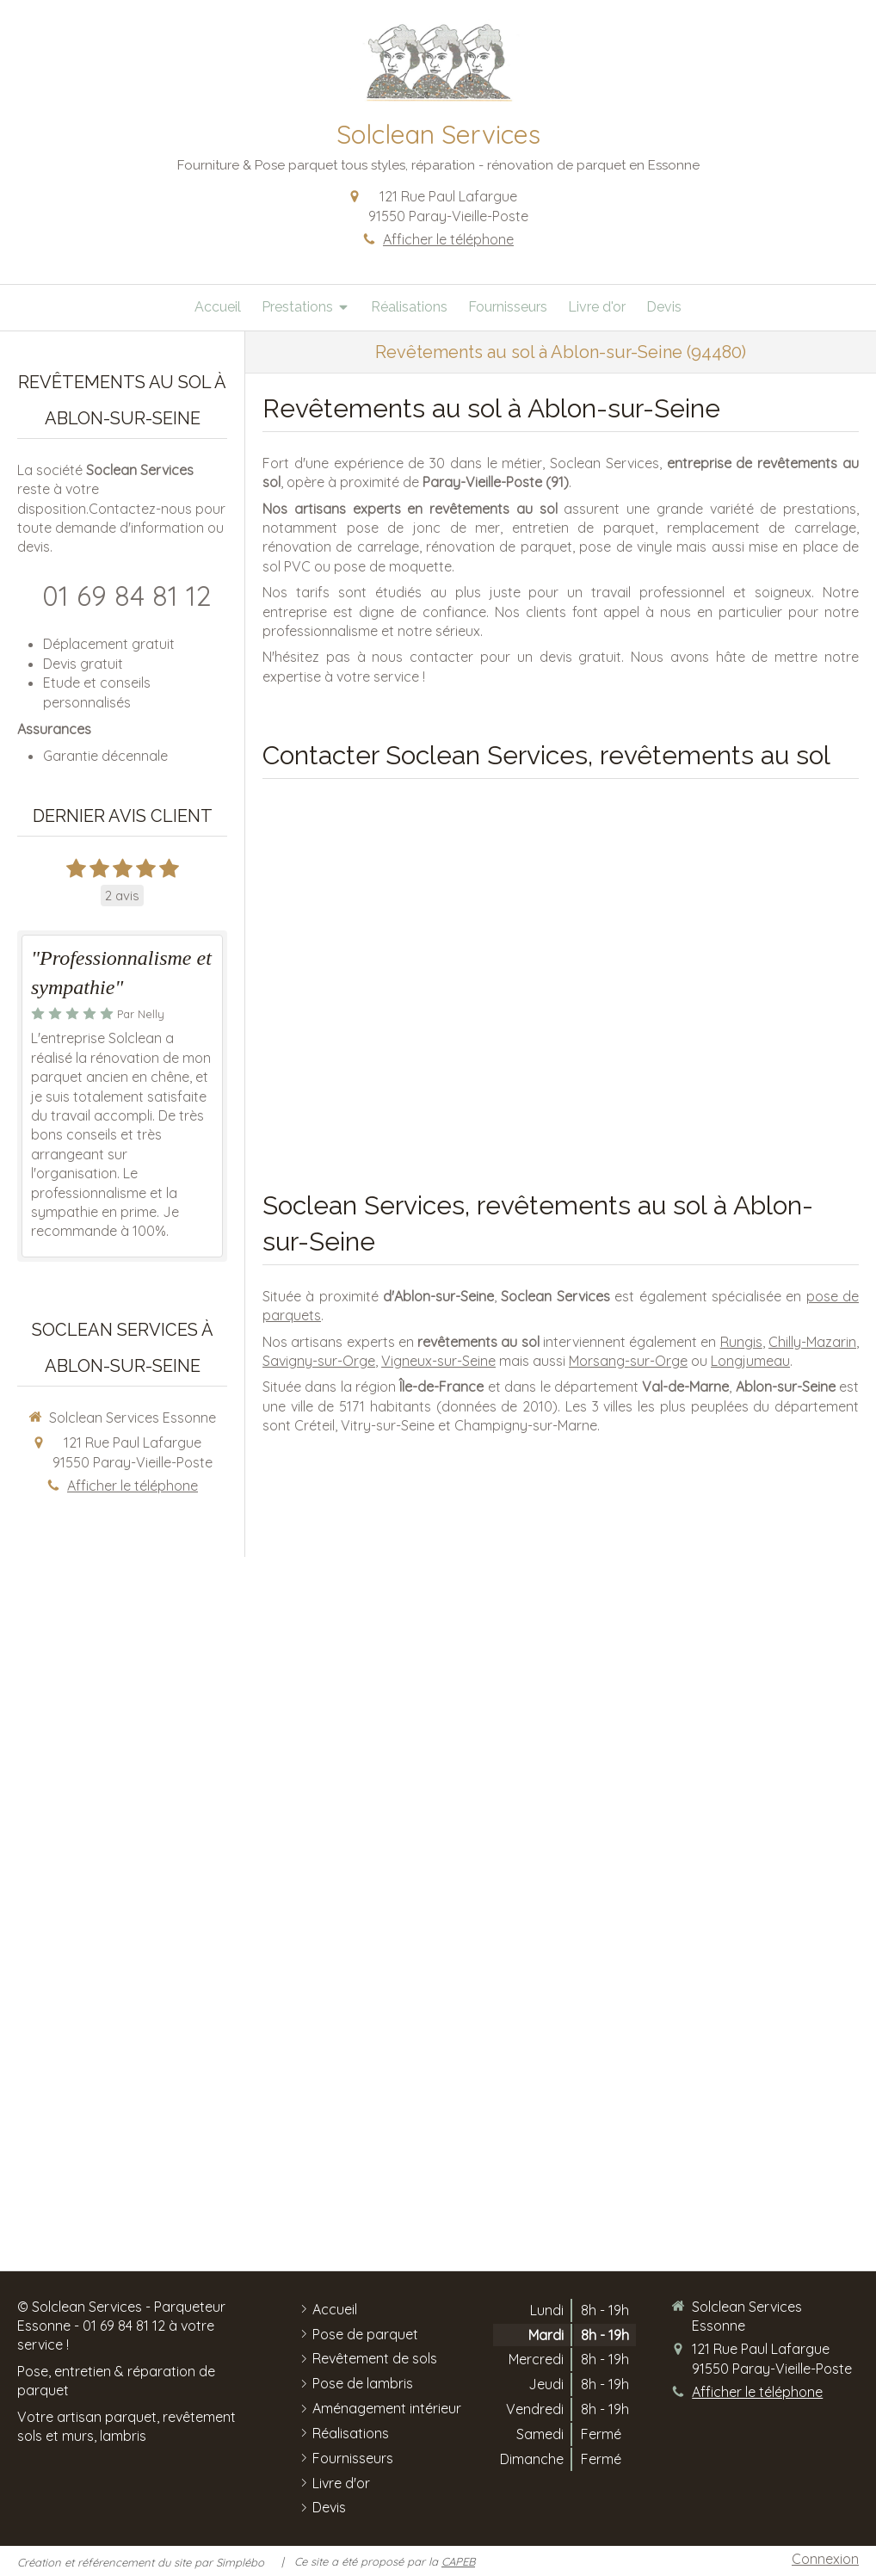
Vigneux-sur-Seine (438, 1360)
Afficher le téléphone (448, 239)
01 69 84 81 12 (127, 595)
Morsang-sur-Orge (628, 1360)
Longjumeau (750, 1360)
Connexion (825, 2558)
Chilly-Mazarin (812, 1341)
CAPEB (458, 2561)
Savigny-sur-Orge (318, 1360)
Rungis (741, 1341)
